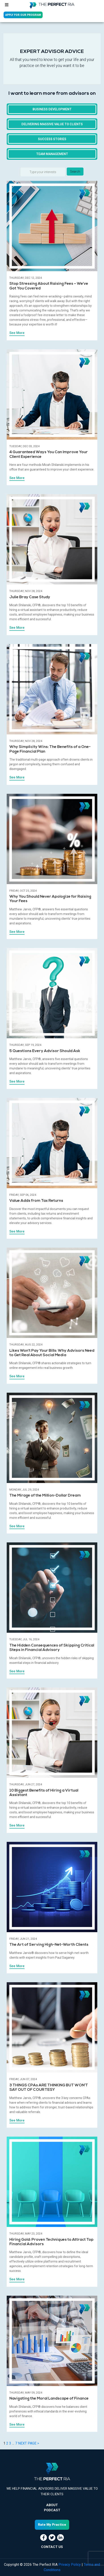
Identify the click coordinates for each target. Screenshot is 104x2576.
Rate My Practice (52, 2525)
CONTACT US (52, 2547)
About (52, 2505)
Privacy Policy (69, 2564)
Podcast (52, 2510)
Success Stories (52, 139)
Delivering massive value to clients (52, 124)
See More (17, 333)
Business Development (52, 109)
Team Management (52, 154)
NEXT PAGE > (28, 2443)
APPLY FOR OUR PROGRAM (23, 14)
